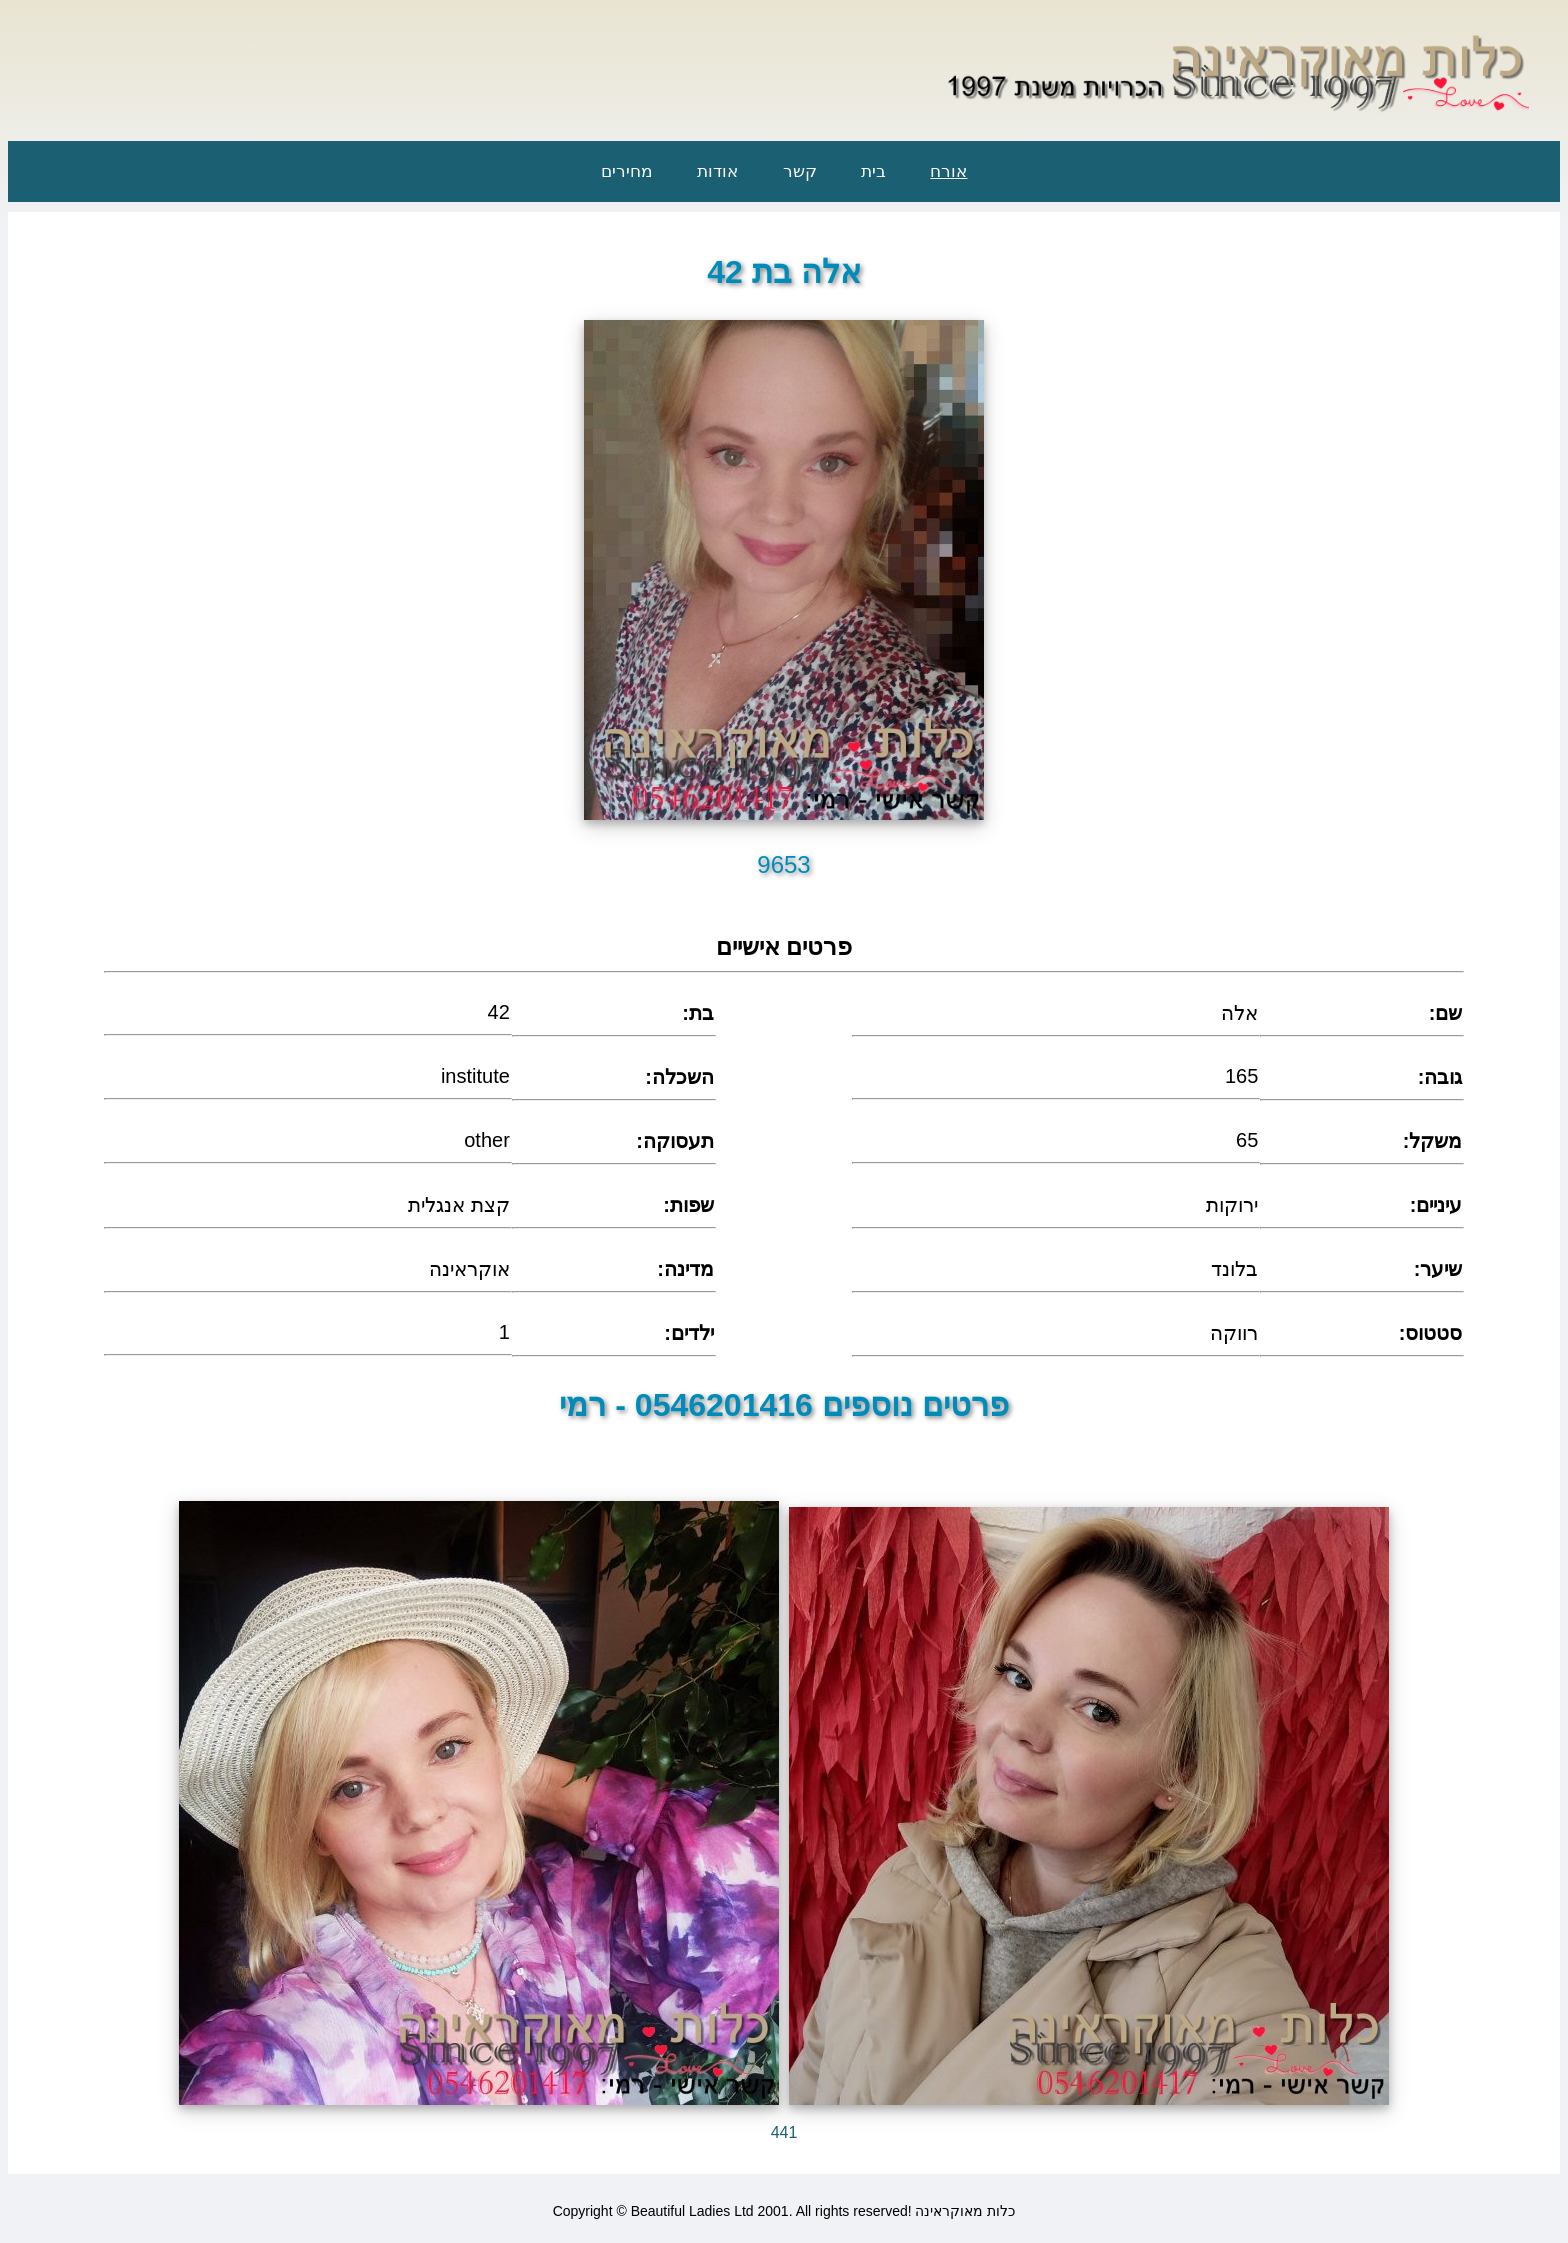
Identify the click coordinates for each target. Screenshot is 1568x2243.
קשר (800, 171)
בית (873, 171)
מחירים (627, 171)
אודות (717, 171)
